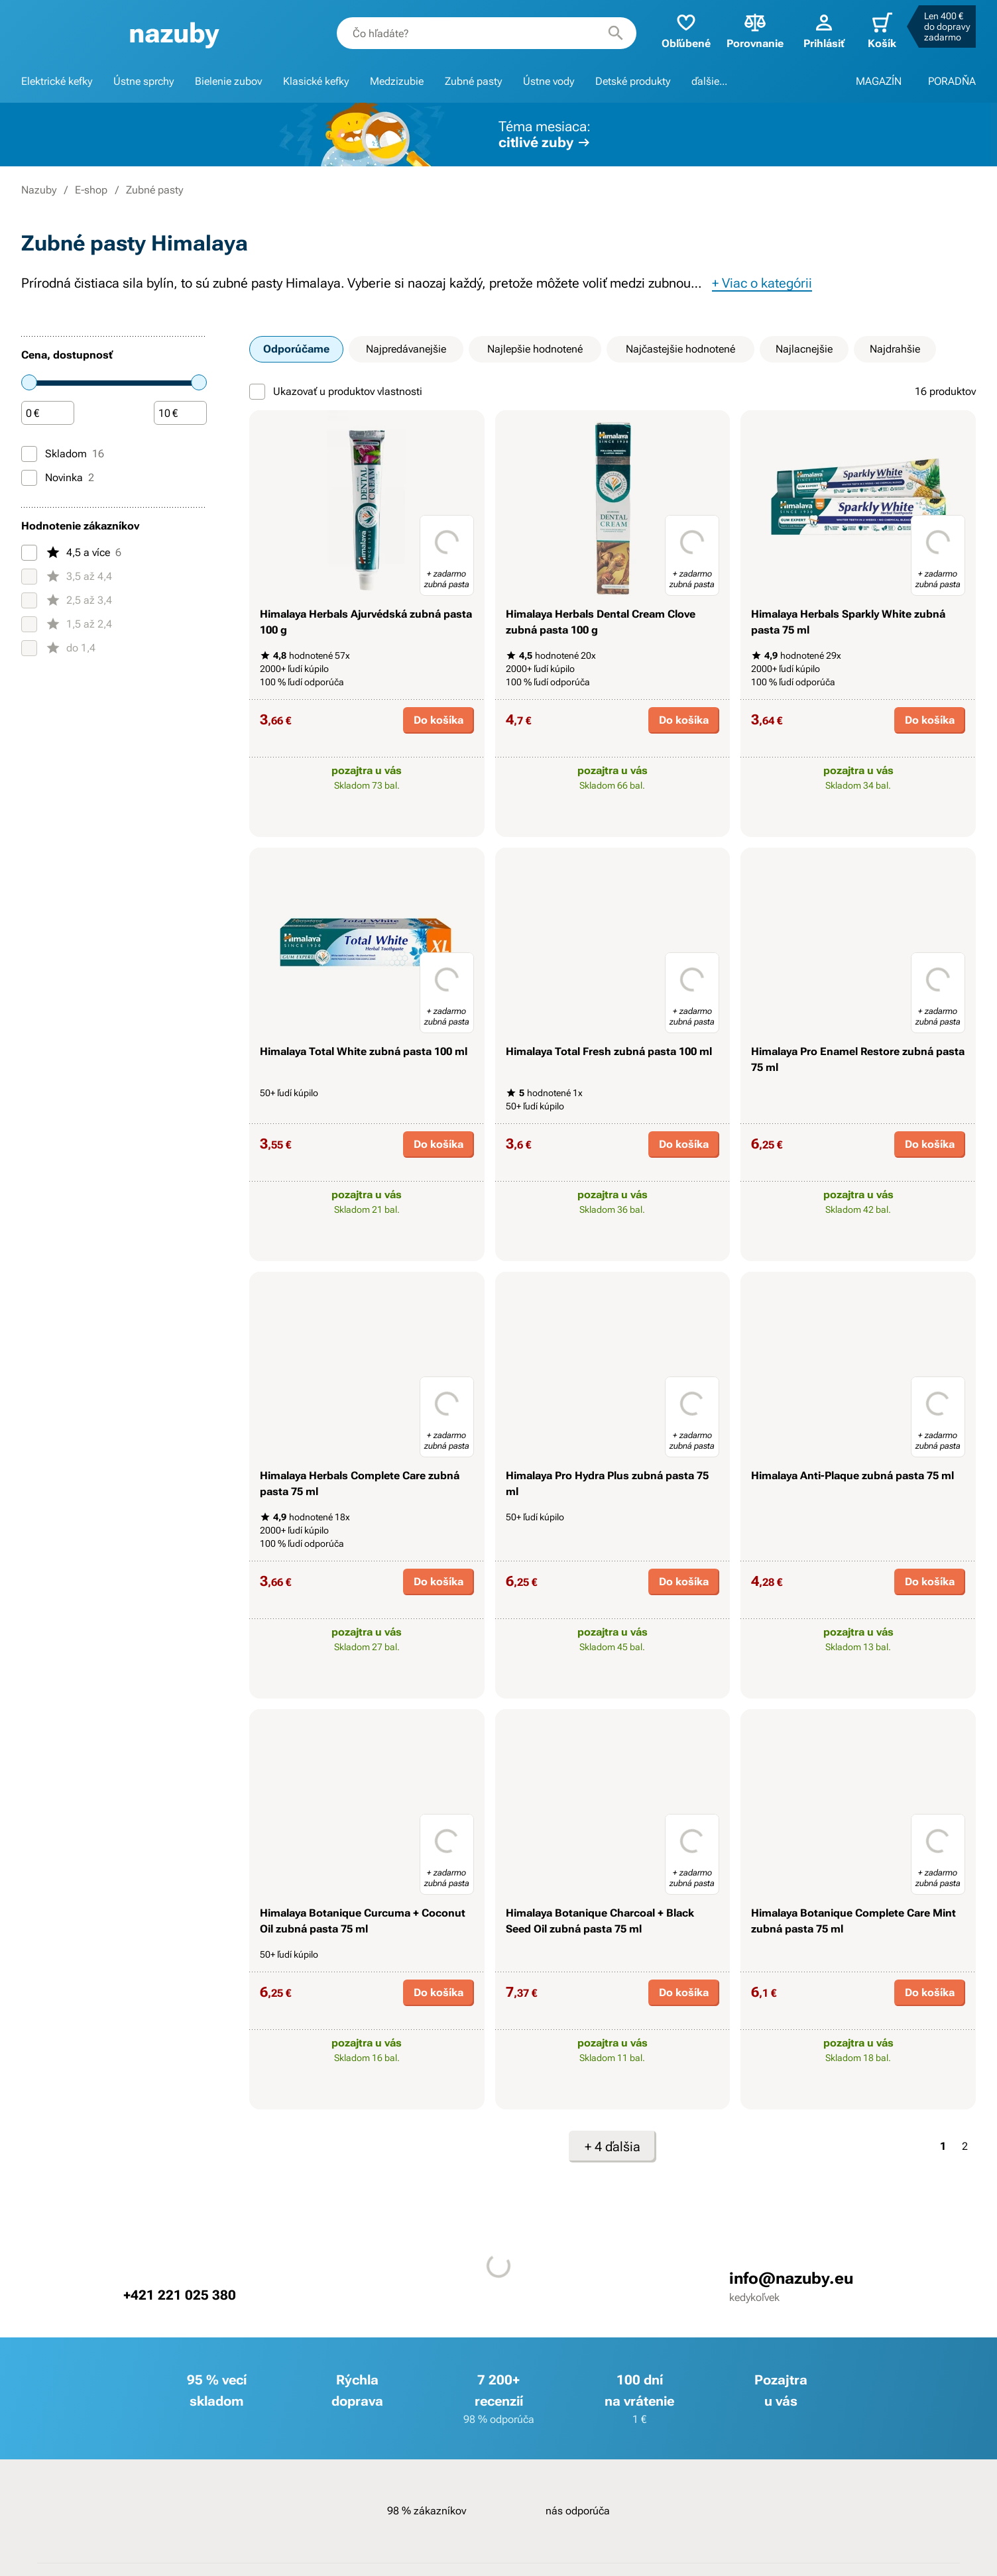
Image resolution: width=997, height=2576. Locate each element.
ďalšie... (709, 81)
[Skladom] (29, 454)
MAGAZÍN (879, 81)
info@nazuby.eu (791, 2278)
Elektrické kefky (56, 81)
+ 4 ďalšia (612, 2147)
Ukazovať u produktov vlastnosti (335, 392)
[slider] (29, 382)
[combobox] (486, 33)
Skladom (62, 454)
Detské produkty (632, 81)
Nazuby (38, 190)
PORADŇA (952, 81)
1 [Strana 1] (943, 2146)
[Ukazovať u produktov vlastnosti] (257, 392)
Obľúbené (686, 30)
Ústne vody (548, 81)
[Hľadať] (616, 33)
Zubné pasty (473, 81)
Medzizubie (397, 81)
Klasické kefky (316, 81)
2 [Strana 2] (965, 2146)
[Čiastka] (48, 413)
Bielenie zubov (228, 81)
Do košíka (438, 720)
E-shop (91, 190)
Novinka (57, 478)
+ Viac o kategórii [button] (762, 283)
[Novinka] (29, 478)
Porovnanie (755, 30)
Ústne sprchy (143, 81)
